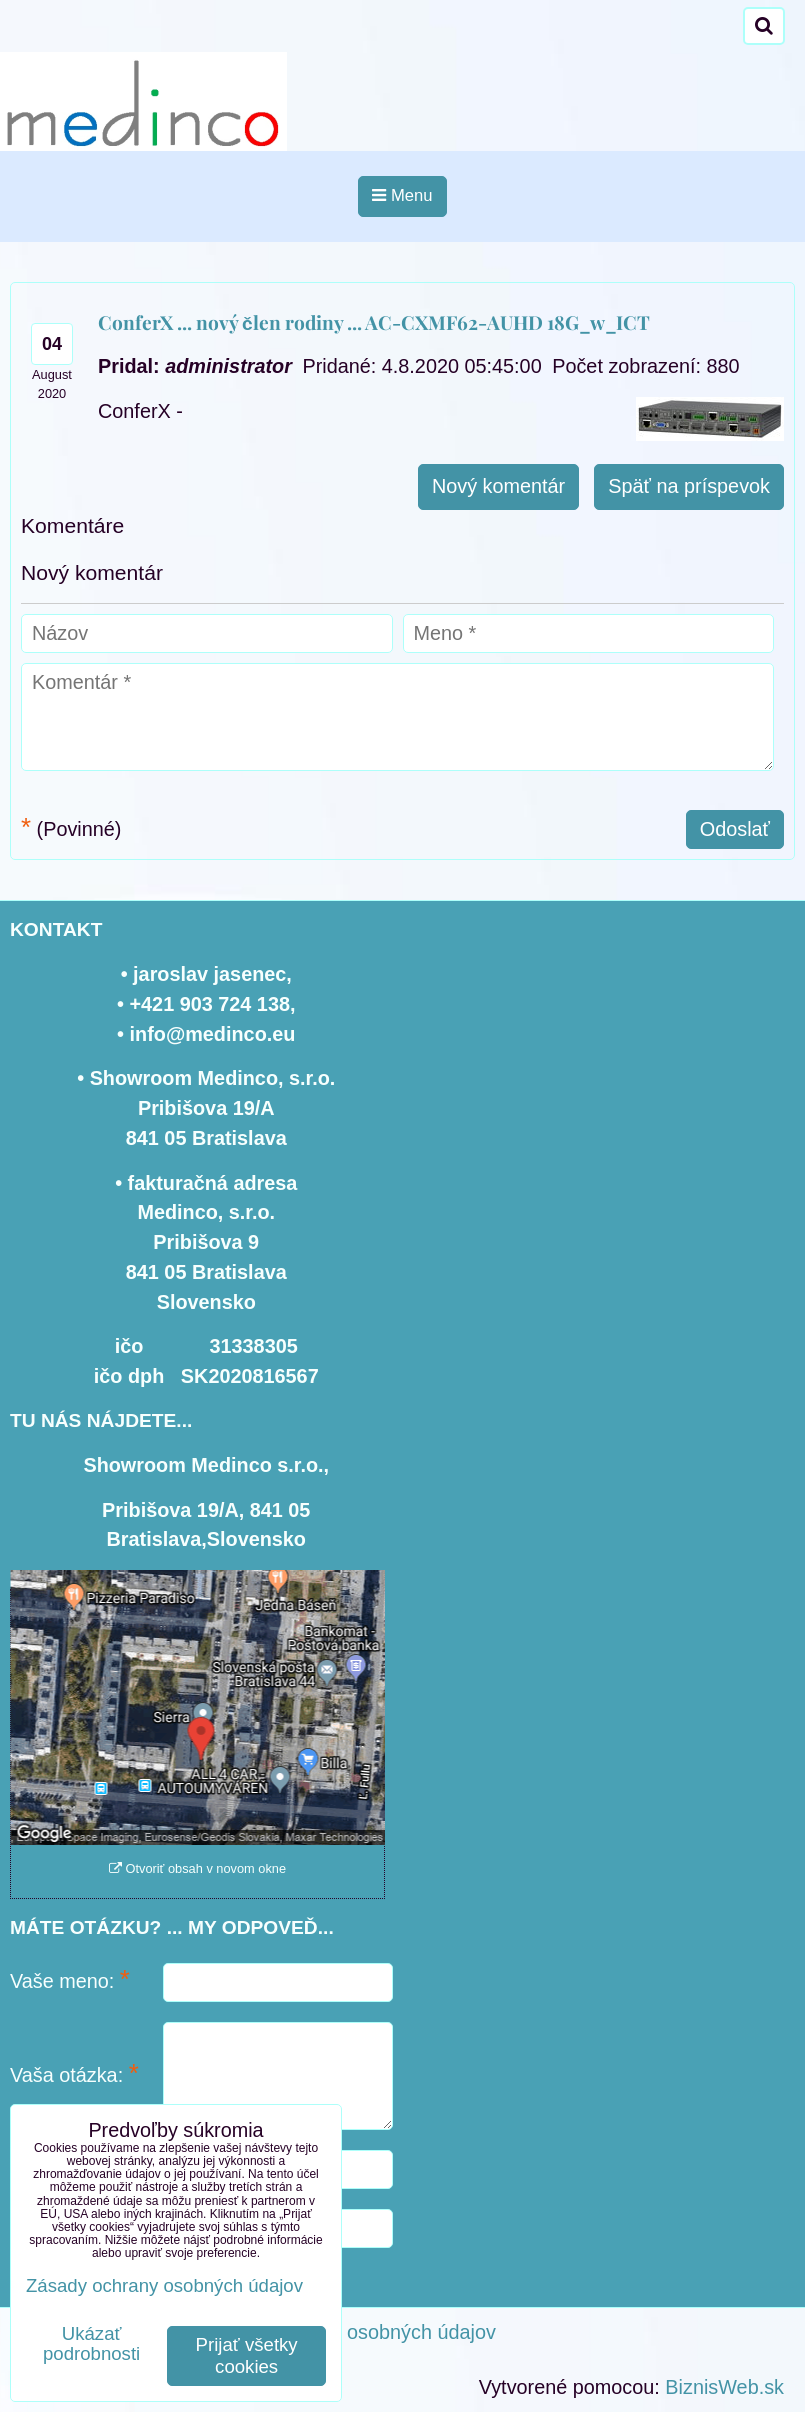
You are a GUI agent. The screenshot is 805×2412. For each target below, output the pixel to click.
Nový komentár (498, 486)
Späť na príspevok (689, 486)
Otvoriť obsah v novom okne (197, 1868)
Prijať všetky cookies (247, 2355)
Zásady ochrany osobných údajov (348, 2332)
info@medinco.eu (213, 1034)
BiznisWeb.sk (724, 2387)
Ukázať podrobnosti (91, 2344)
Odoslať (735, 829)
